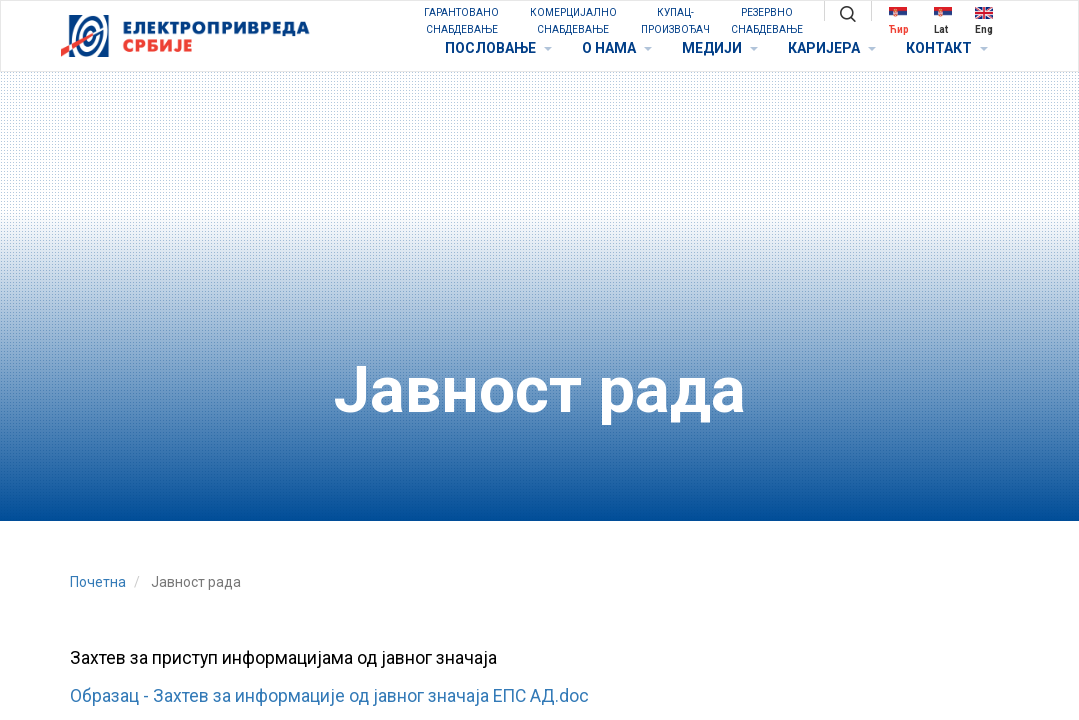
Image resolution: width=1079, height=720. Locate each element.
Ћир (899, 20)
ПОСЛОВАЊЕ (498, 48)
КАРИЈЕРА (832, 48)
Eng (984, 20)
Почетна (98, 582)
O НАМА (617, 48)
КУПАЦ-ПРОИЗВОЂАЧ (675, 21)
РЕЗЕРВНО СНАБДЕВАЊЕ (767, 21)
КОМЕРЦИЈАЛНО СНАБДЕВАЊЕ (573, 21)
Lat (943, 20)
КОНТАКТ (947, 48)
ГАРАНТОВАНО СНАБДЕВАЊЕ (461, 21)
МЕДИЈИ (720, 48)
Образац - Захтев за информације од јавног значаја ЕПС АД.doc (329, 696)
